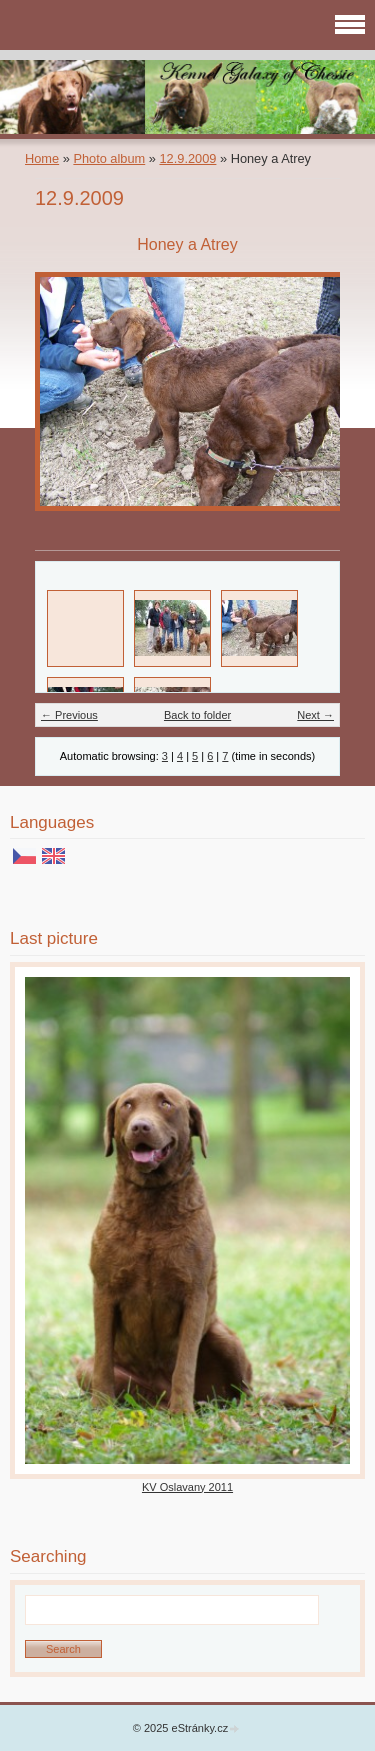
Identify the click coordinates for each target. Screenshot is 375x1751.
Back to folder (197, 715)
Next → (315, 715)
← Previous (69, 715)
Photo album (109, 158)
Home (42, 158)
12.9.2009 (187, 158)
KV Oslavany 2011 (187, 1487)
